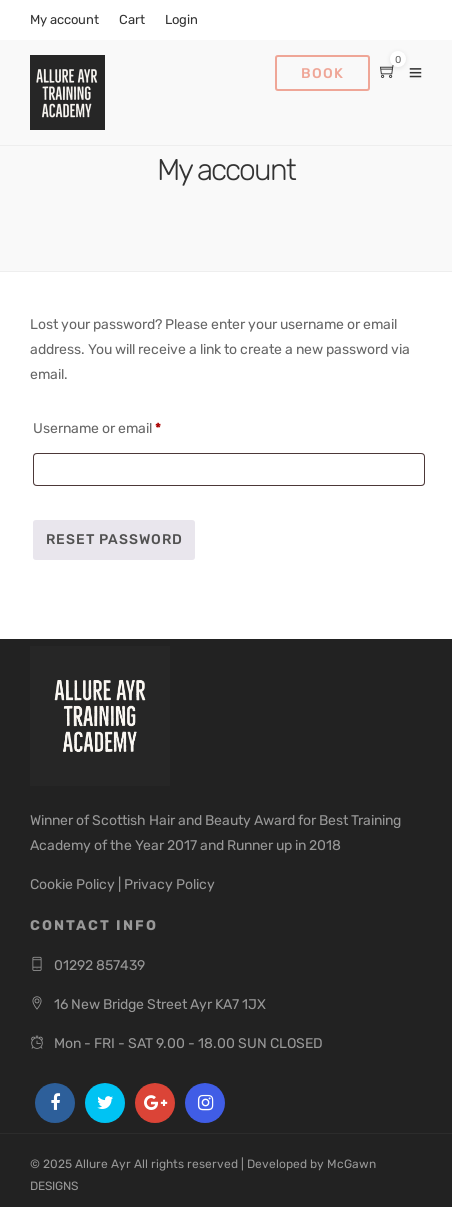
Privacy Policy (169, 884)
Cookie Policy (72, 884)
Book (322, 73)
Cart (132, 19)
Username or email (125, 426)
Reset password (114, 539)
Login (181, 19)
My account (64, 19)
